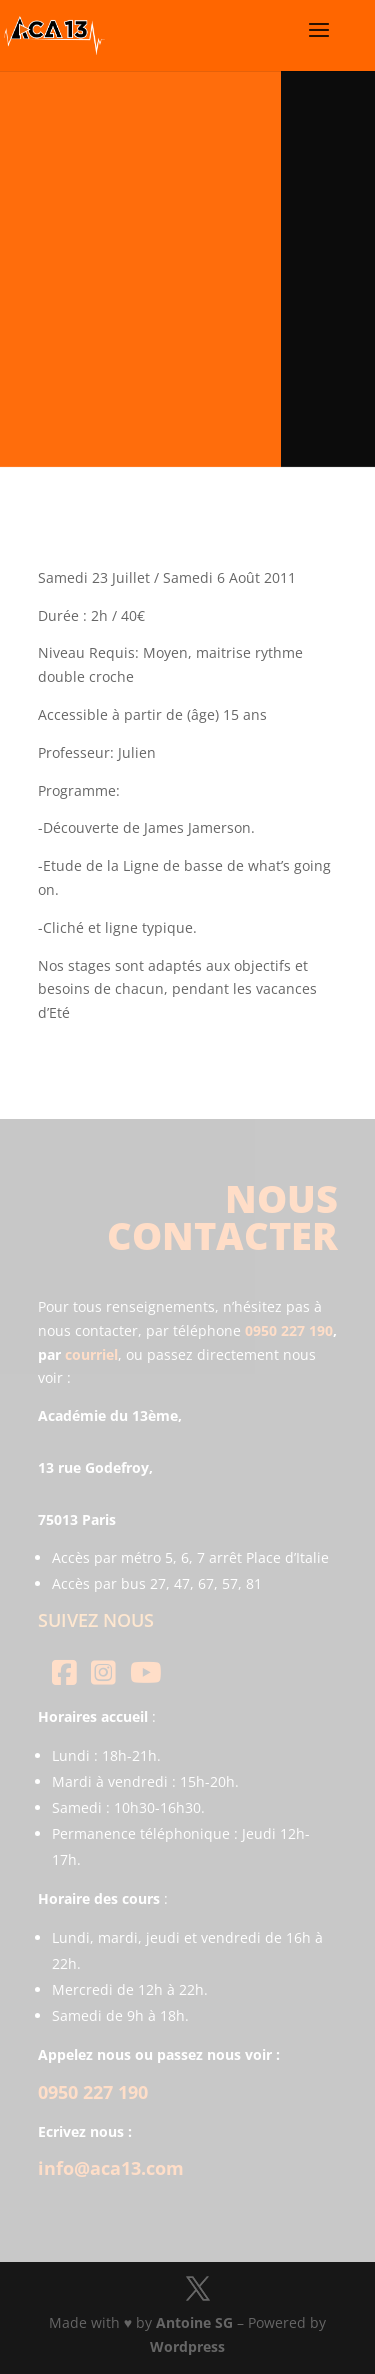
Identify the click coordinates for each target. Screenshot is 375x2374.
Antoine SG (194, 2322)
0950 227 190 (289, 1330)
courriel (91, 1354)
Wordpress (187, 2346)
